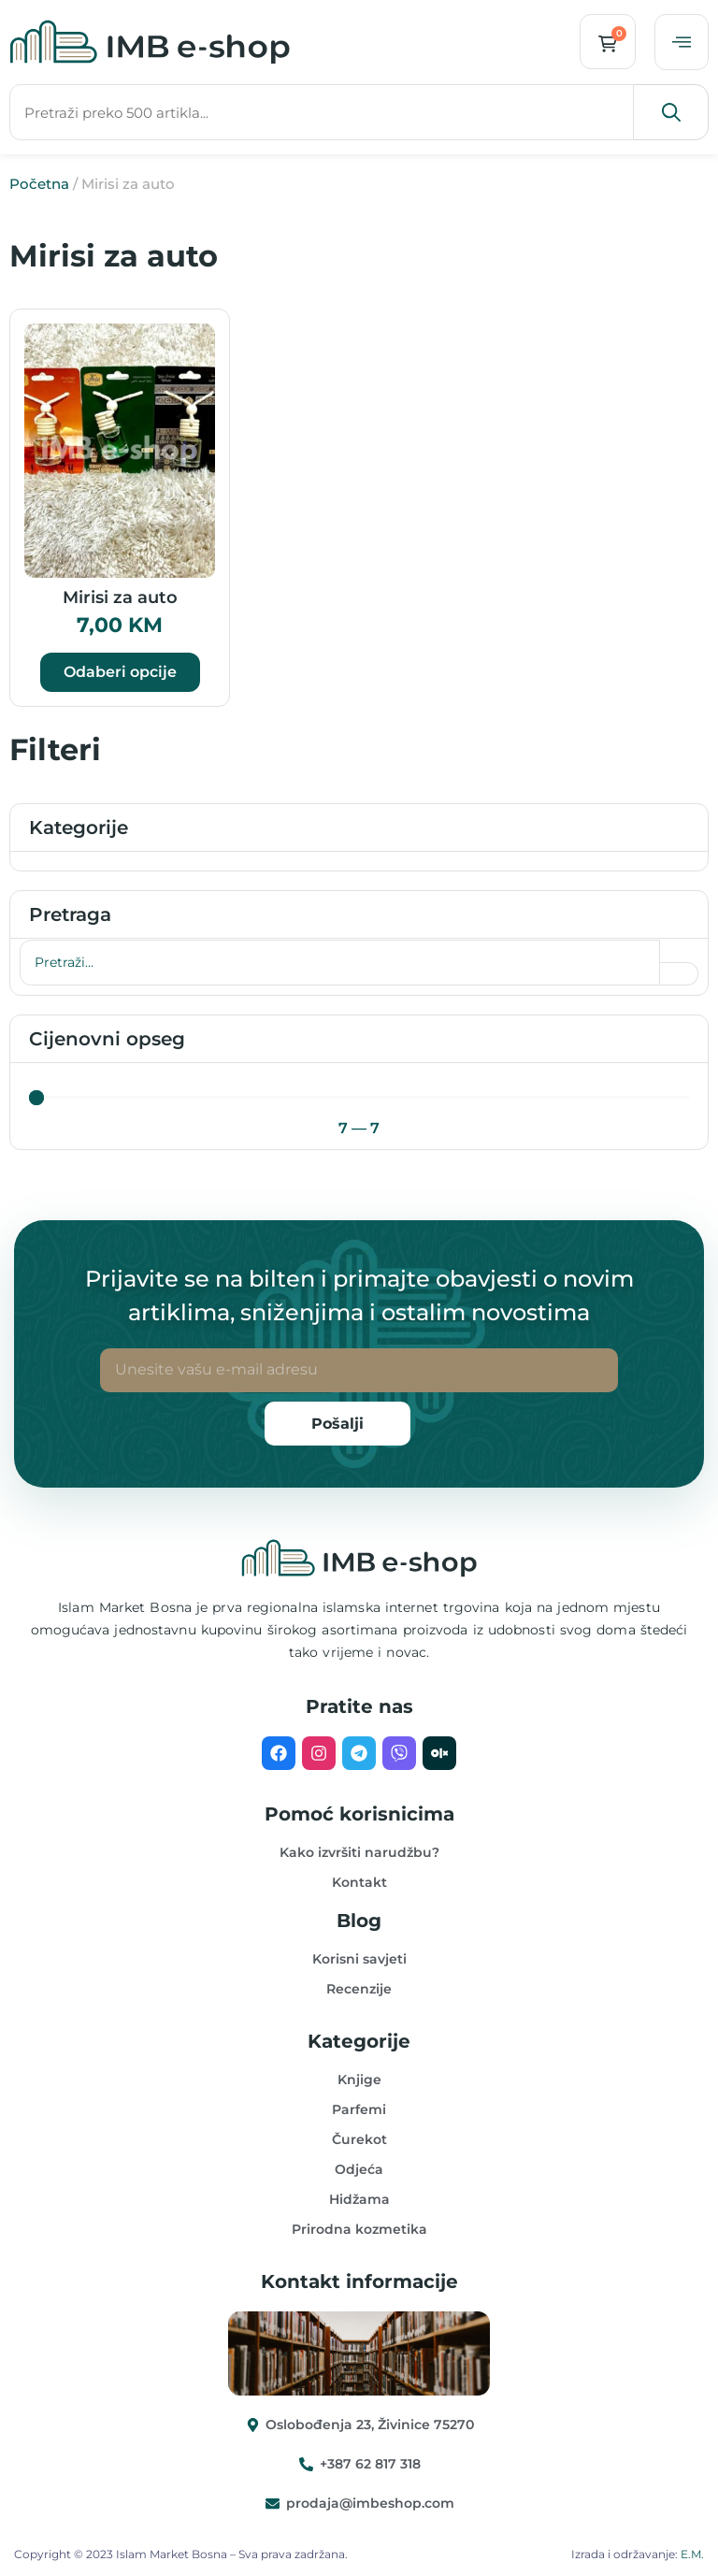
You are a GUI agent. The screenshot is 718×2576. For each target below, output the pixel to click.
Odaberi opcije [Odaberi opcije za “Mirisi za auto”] (120, 672)
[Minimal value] (359, 1097)
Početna (39, 184)
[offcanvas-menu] (681, 42)
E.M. (692, 2554)
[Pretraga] (340, 963)
